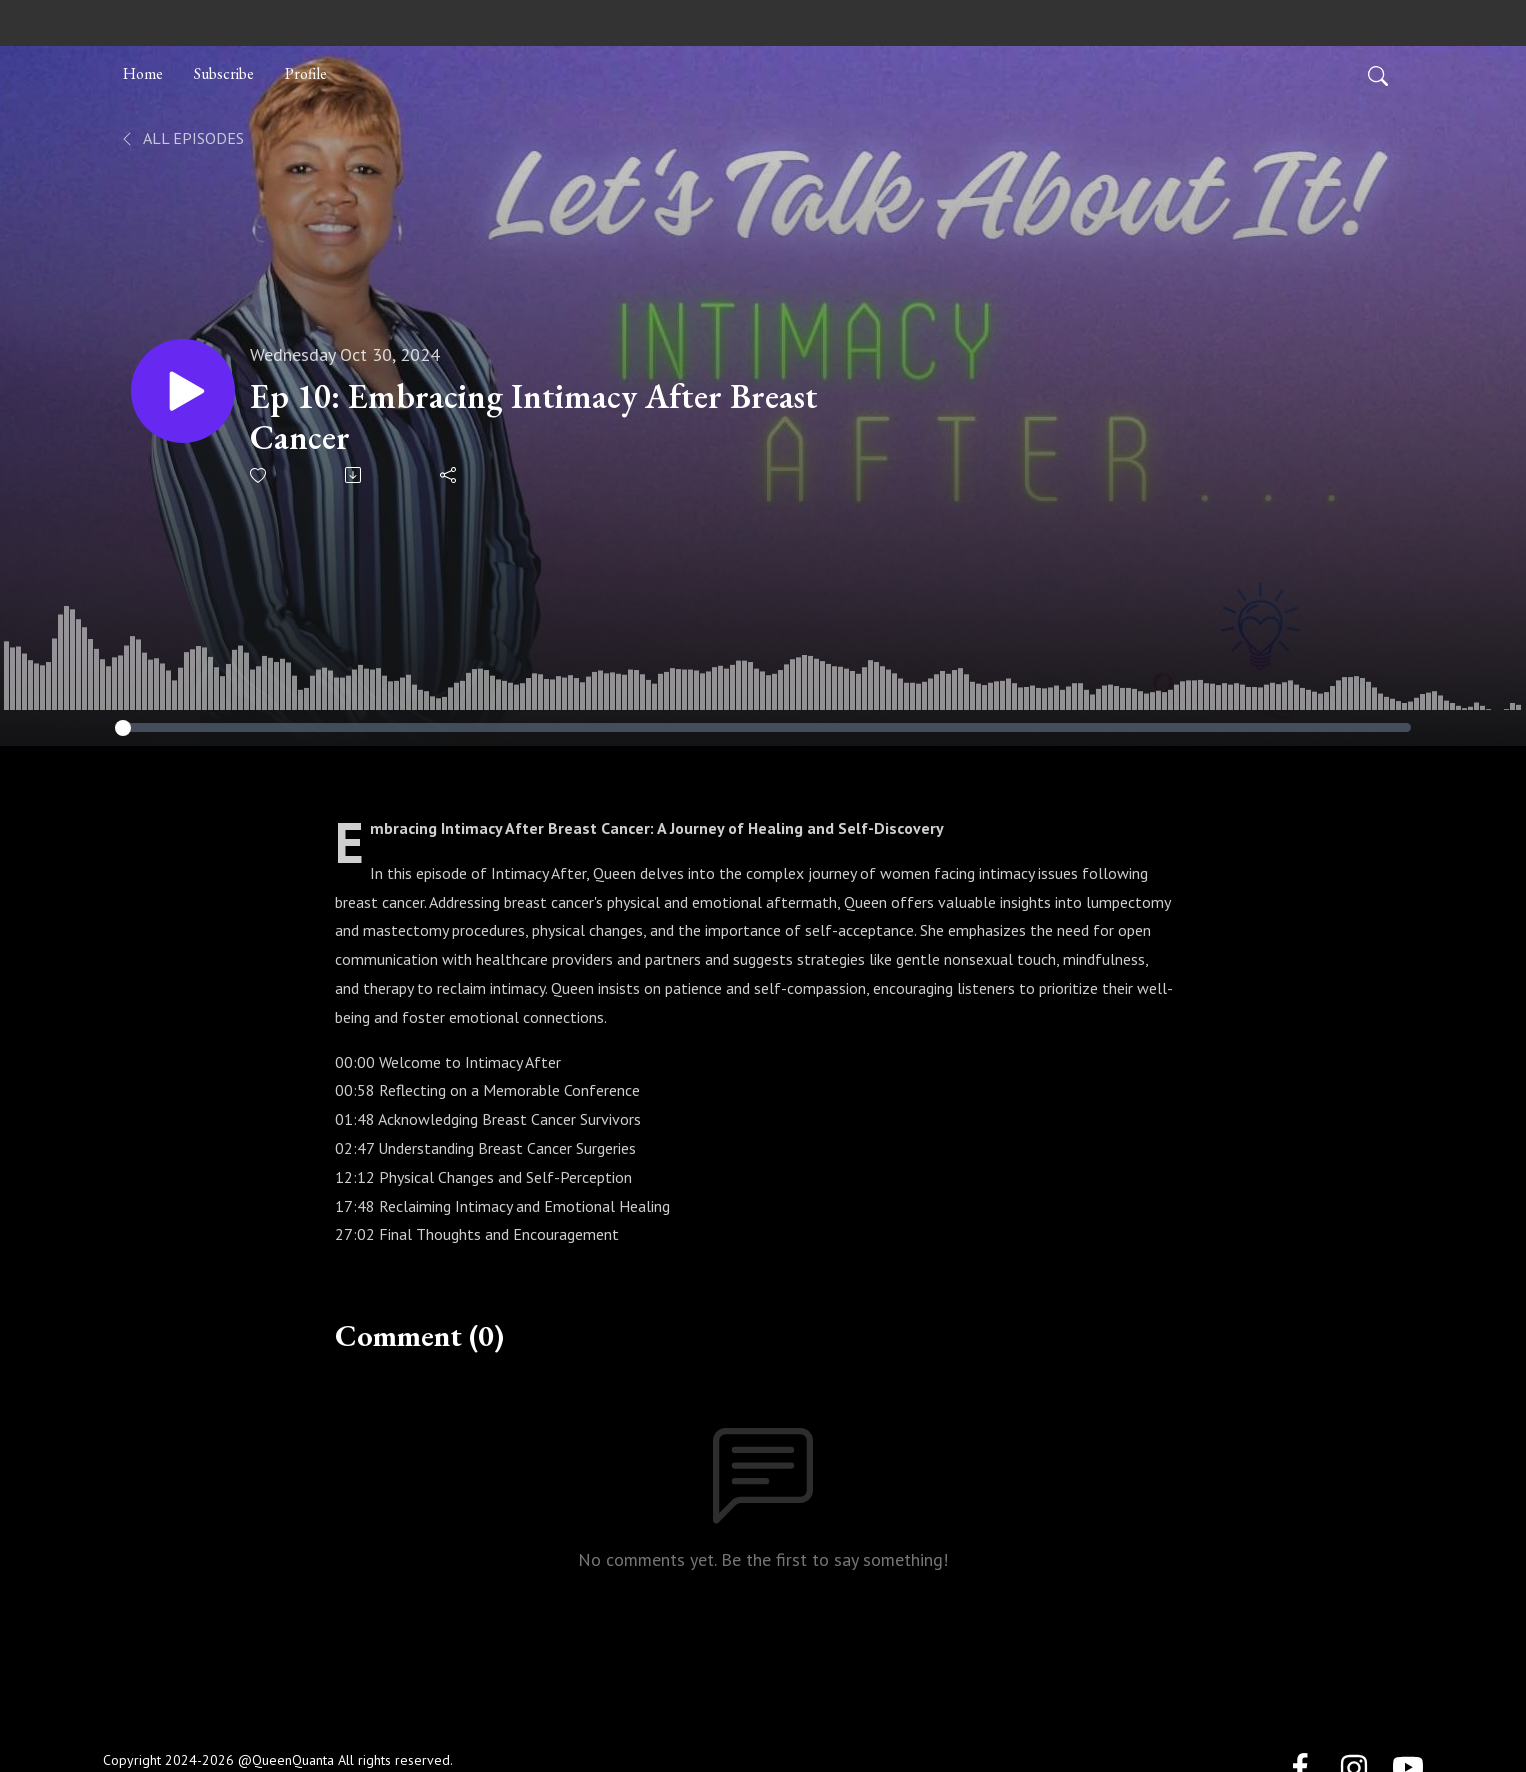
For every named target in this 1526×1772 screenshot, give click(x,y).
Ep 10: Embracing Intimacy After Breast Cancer (534, 417)
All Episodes (181, 138)
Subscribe (224, 73)
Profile (306, 73)
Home (143, 73)
